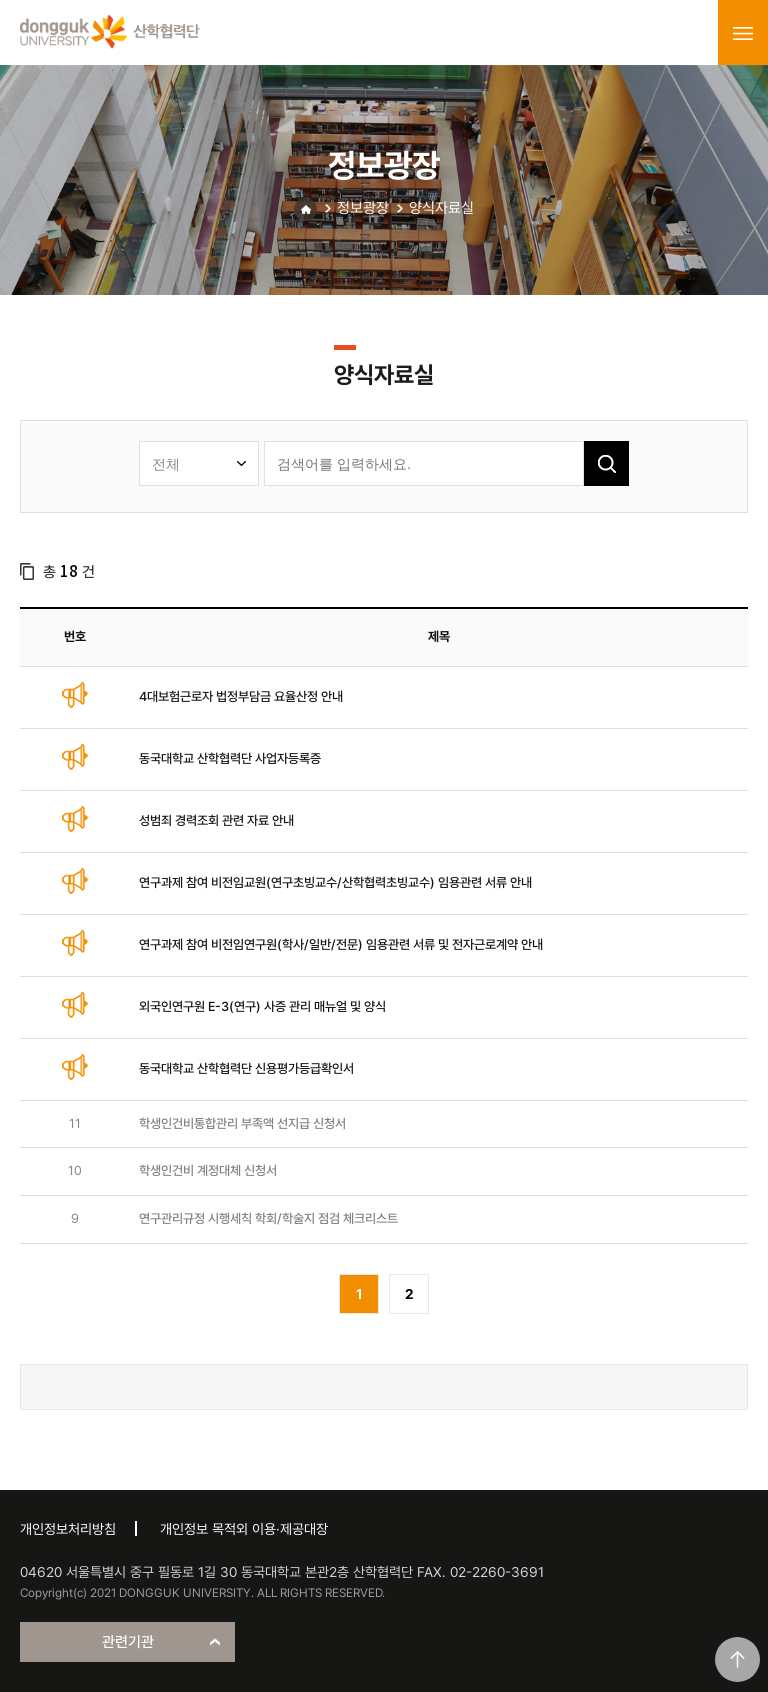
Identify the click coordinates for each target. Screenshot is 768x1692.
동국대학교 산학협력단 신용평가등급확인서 (246, 1068)
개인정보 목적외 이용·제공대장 (244, 1529)
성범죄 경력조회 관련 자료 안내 (216, 820)
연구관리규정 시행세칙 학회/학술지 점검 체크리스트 (268, 1218)
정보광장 (363, 208)
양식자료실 (441, 208)
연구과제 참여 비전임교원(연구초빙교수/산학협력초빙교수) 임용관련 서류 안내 (335, 882)
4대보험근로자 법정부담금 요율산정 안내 (241, 696)
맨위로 (737, 1659)
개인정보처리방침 (68, 1529)
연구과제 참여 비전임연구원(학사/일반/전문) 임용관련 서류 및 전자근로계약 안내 (341, 944)
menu (743, 33)
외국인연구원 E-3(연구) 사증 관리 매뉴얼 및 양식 (262, 1006)
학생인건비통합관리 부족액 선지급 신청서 (242, 1123)
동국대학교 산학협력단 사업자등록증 (230, 758)
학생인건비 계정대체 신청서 (208, 1170)
